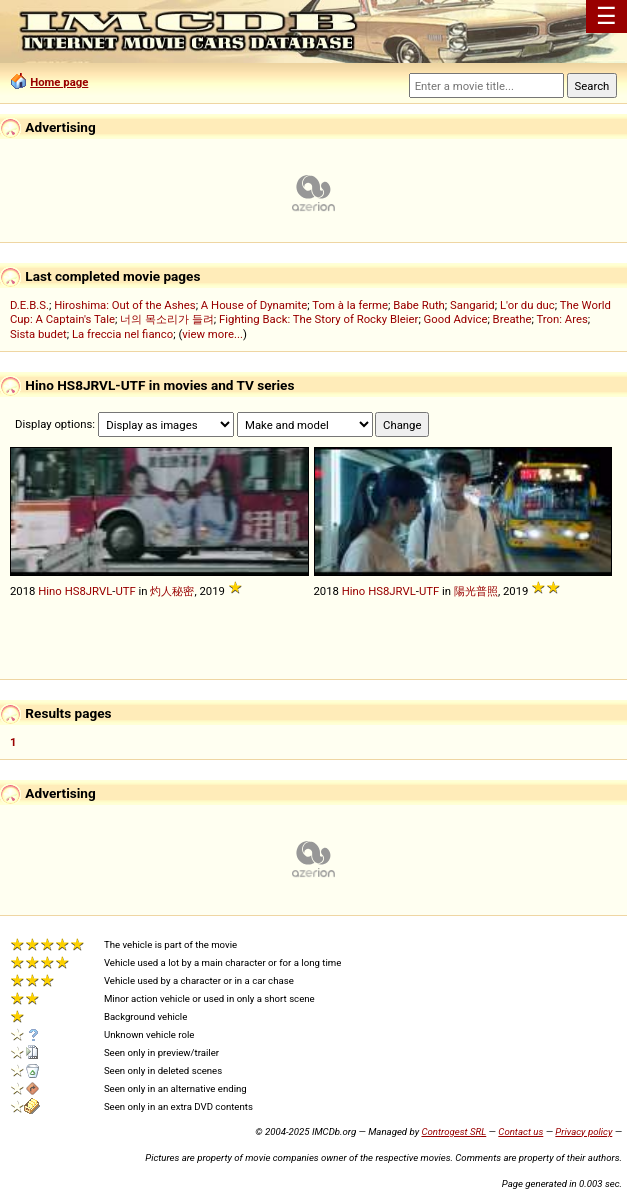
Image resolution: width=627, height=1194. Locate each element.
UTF (125, 591)
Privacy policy (583, 1131)
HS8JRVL (89, 591)
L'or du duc (527, 305)
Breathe (512, 319)
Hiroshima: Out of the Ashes (124, 305)
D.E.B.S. (29, 305)
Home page (59, 82)
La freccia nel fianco (122, 334)
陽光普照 (476, 591)
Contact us (520, 1131)
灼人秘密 (172, 591)
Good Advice (456, 319)
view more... (212, 334)
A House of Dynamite (254, 305)
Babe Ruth (419, 305)
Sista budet (38, 334)
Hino (50, 591)
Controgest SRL (453, 1131)
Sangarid (472, 305)
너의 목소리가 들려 (167, 319)
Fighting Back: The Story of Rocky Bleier (318, 319)
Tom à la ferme (350, 305)
